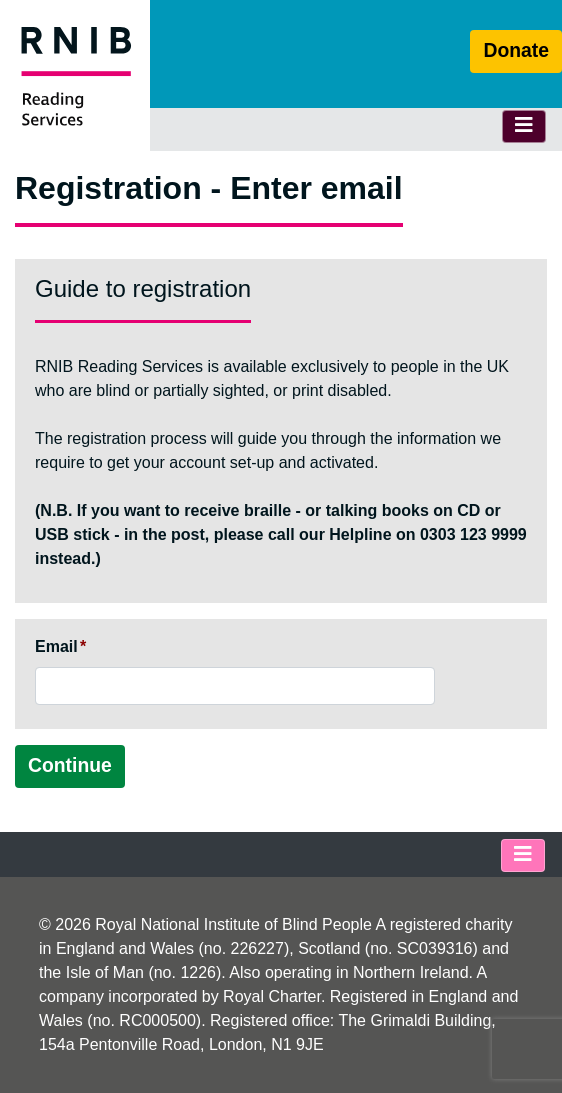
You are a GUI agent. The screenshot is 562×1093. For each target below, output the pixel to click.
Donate (516, 50)
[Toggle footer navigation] (523, 855)
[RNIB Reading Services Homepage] (75, 75)
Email (56, 646)
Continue (70, 765)
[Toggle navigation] (524, 126)
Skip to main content (281, 0)
